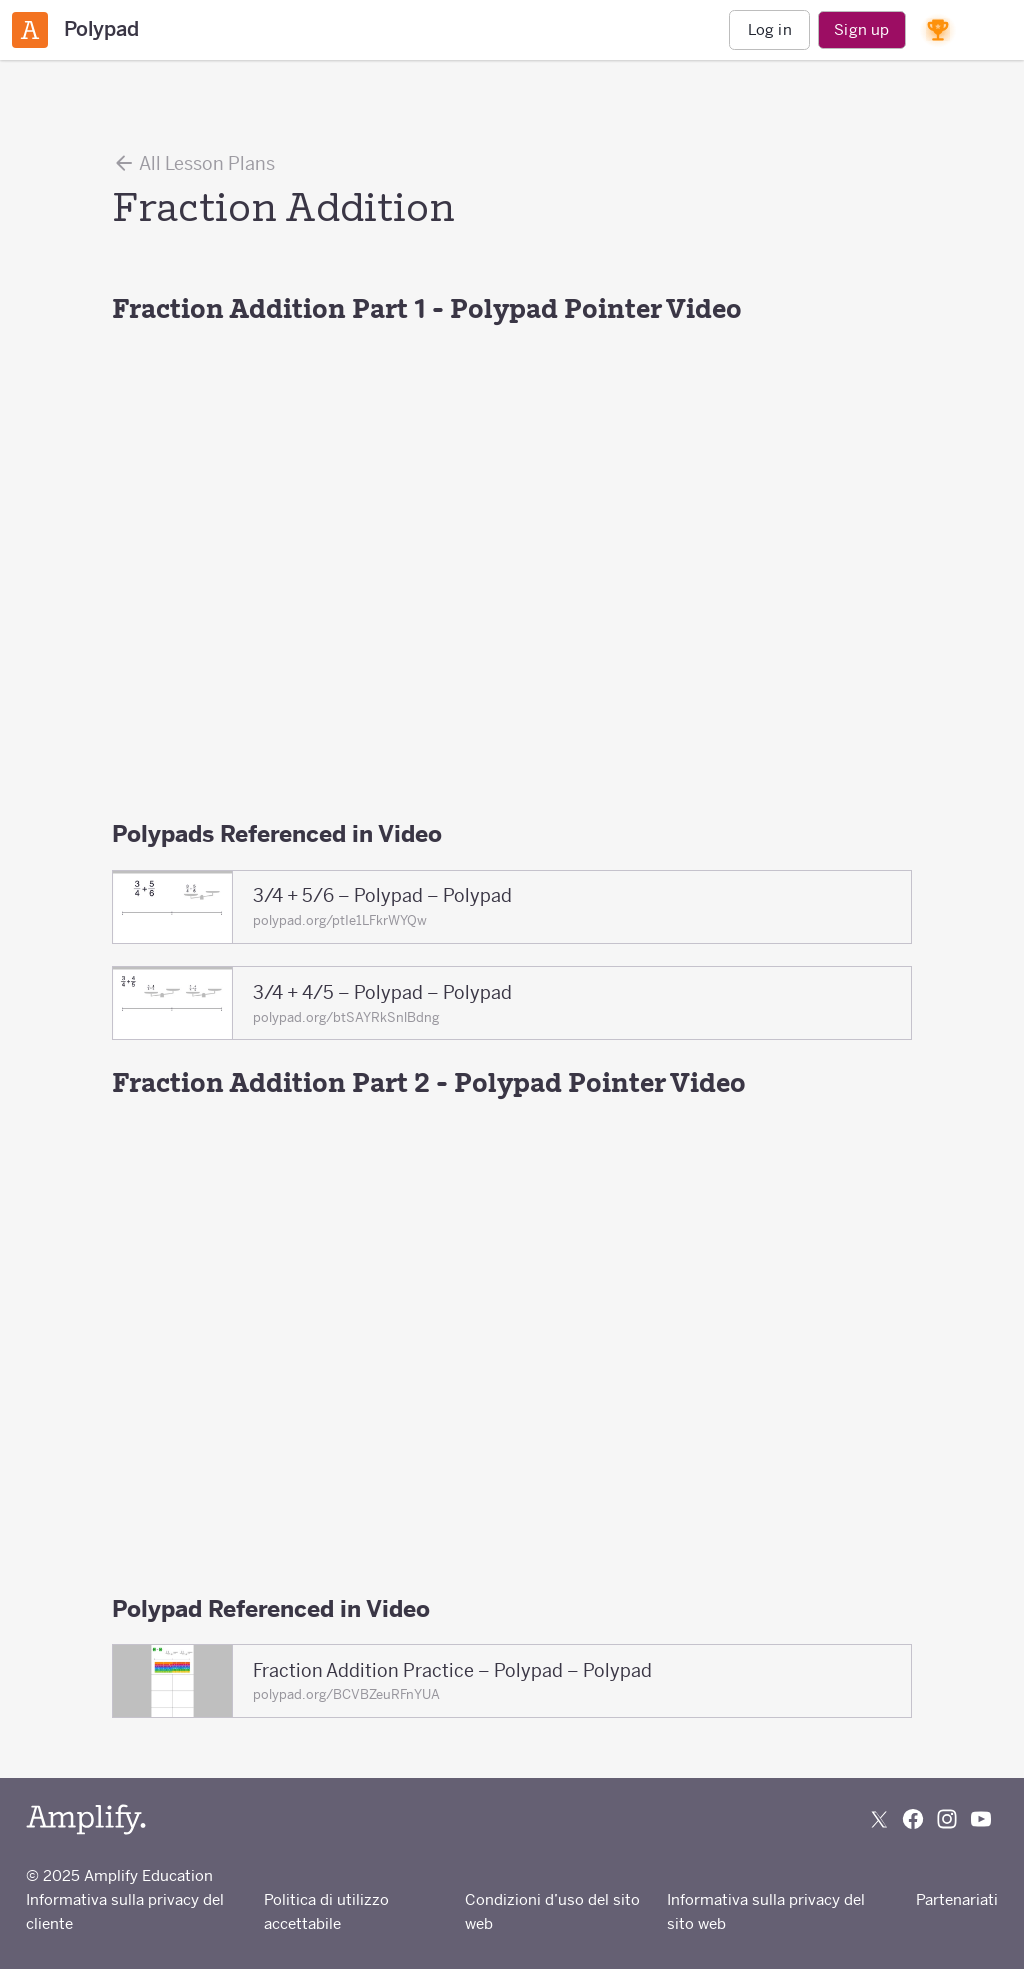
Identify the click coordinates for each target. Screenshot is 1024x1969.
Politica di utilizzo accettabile (326, 1911)
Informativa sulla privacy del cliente (125, 1911)
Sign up (861, 29)
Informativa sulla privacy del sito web (766, 1911)
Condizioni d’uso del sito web (552, 1911)
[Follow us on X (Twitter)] (879, 1819)
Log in (770, 29)
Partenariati (957, 1899)
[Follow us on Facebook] (913, 1819)
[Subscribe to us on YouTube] (981, 1819)
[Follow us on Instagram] (947, 1819)
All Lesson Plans (193, 163)
